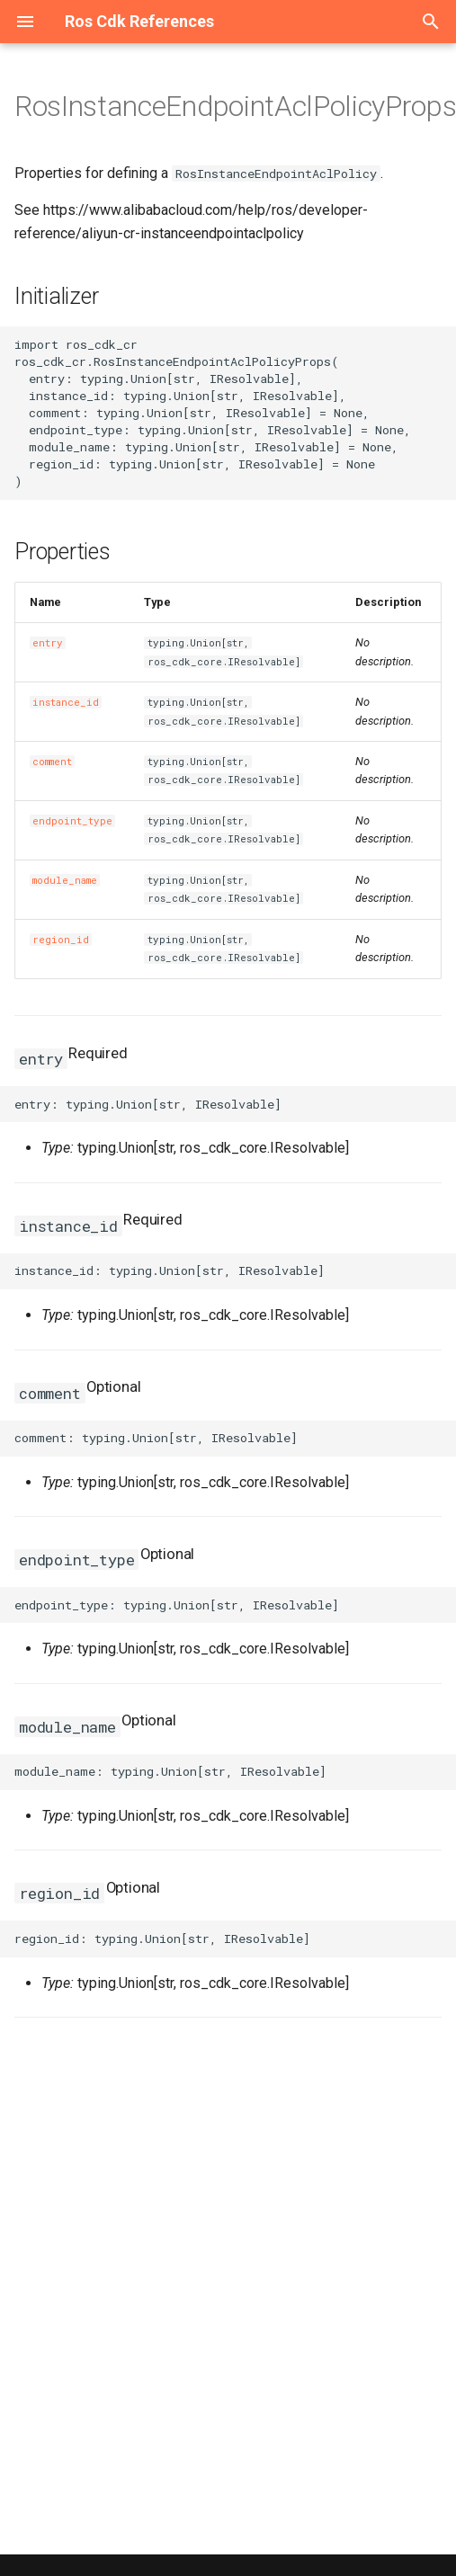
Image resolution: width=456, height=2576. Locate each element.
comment (52, 761)
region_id (60, 939)
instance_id (65, 702)
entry (47, 643)
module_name (64, 880)
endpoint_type (72, 821)
